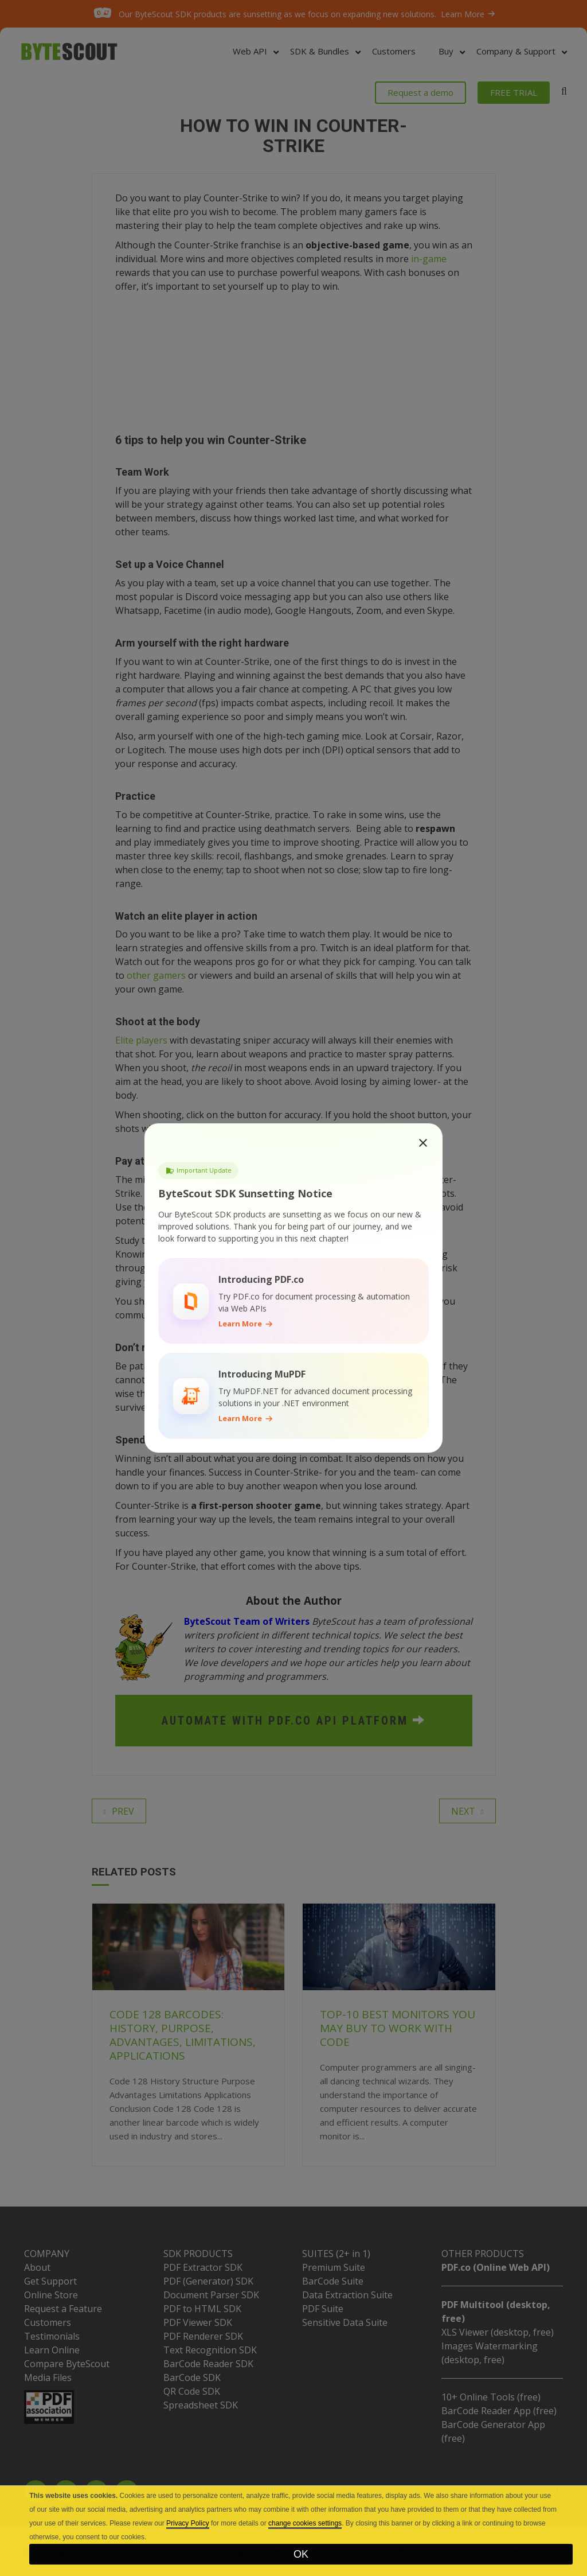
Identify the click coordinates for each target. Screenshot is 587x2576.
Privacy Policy (187, 2523)
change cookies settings (305, 2523)
